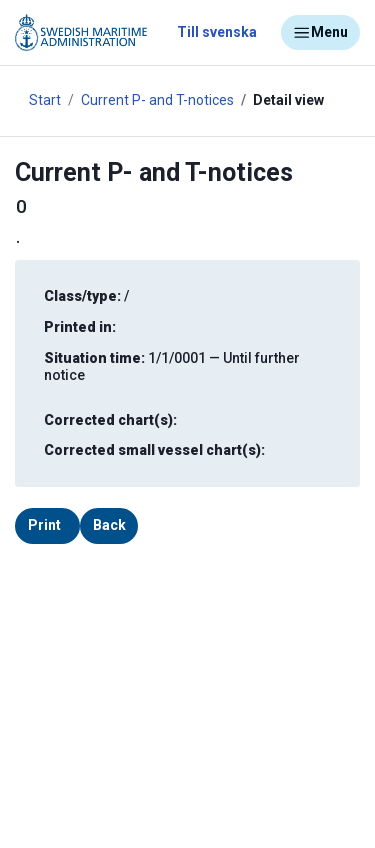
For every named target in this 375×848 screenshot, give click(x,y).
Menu (320, 33)
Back (109, 525)
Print (44, 525)
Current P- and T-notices (157, 100)
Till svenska (217, 32)
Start (45, 100)
